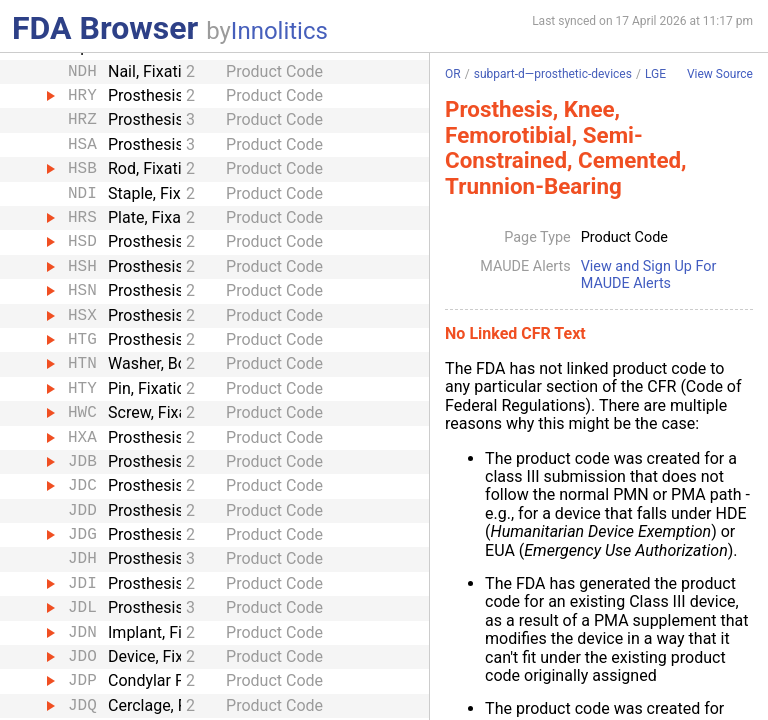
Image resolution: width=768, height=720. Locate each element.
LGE (655, 74)
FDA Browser (105, 28)
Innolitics (279, 31)
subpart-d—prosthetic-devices (553, 74)
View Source (720, 74)
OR (453, 74)
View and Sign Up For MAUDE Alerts (649, 275)
